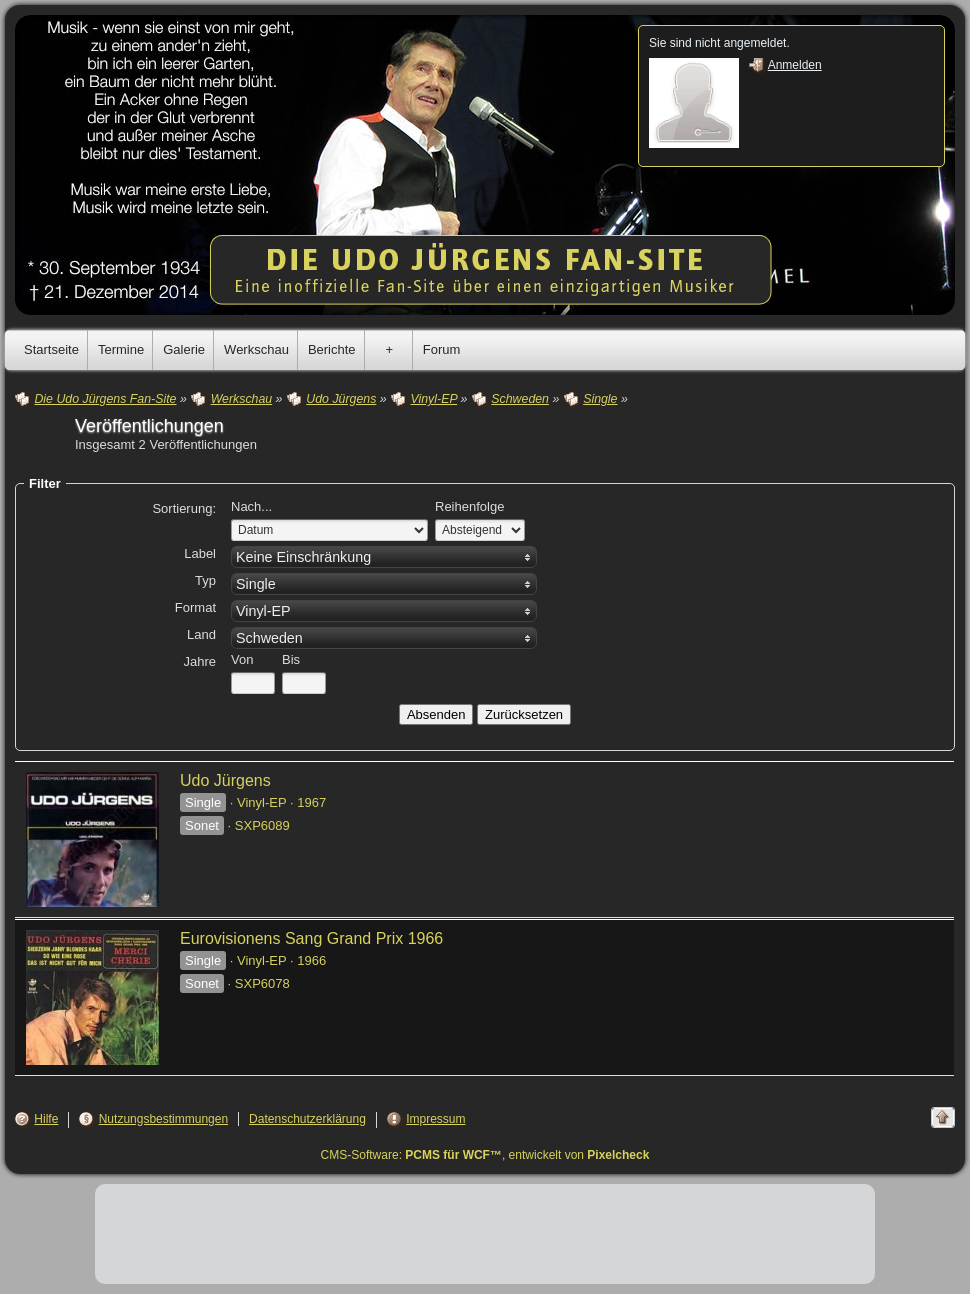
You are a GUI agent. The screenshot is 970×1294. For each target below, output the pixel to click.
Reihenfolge (469, 506)
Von (242, 659)
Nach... (251, 506)
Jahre (199, 661)
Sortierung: (184, 508)
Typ (205, 580)
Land (201, 634)
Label (200, 553)
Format (195, 607)
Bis (291, 659)
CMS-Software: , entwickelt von (485, 1155)
